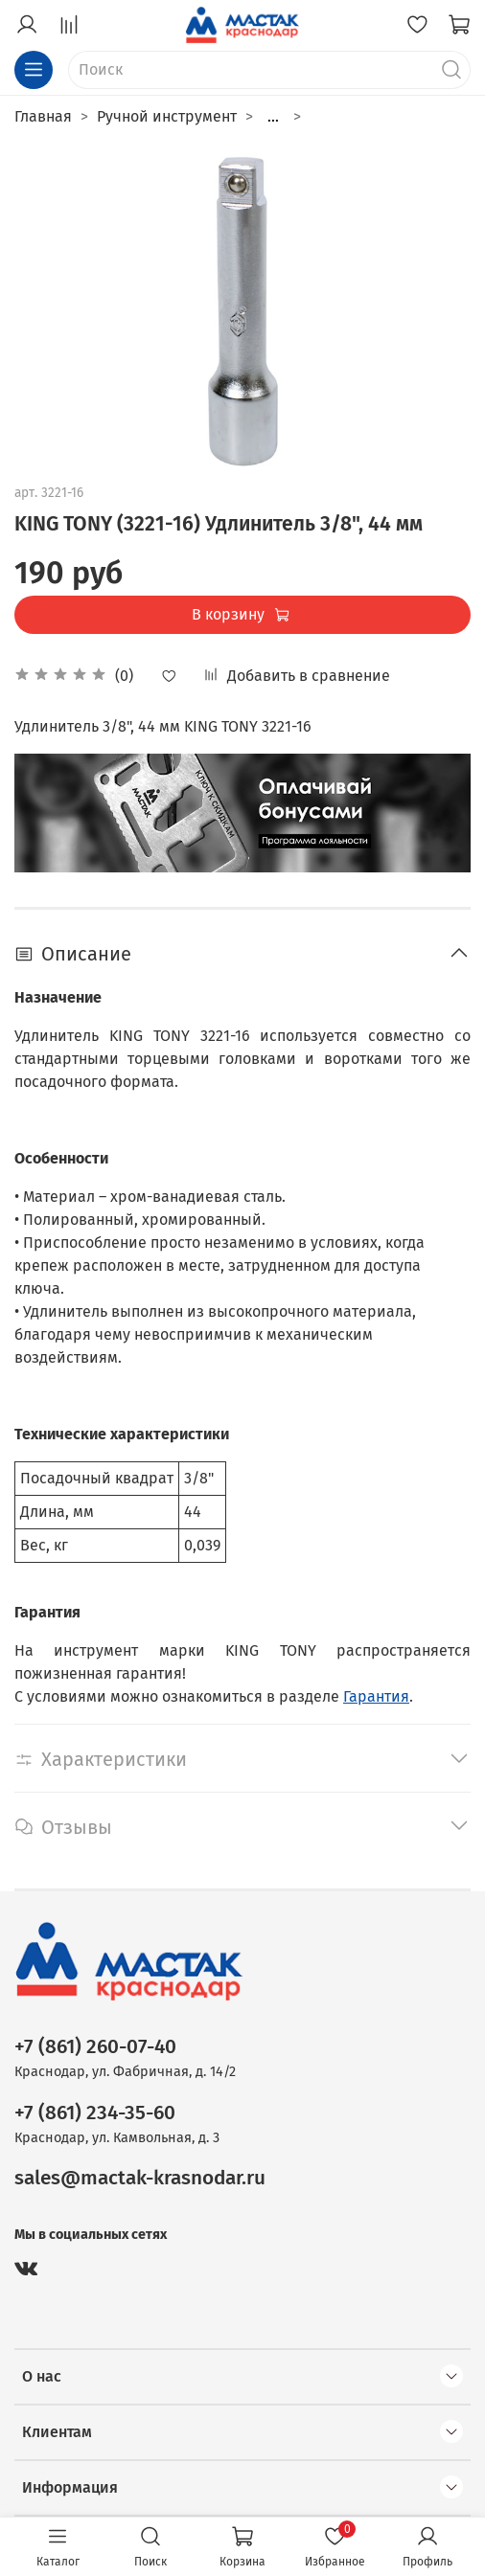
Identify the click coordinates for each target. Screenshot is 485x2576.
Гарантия (376, 1696)
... (273, 116)
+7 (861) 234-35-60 (94, 2113)
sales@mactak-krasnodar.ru (140, 2178)
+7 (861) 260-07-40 (95, 2047)
